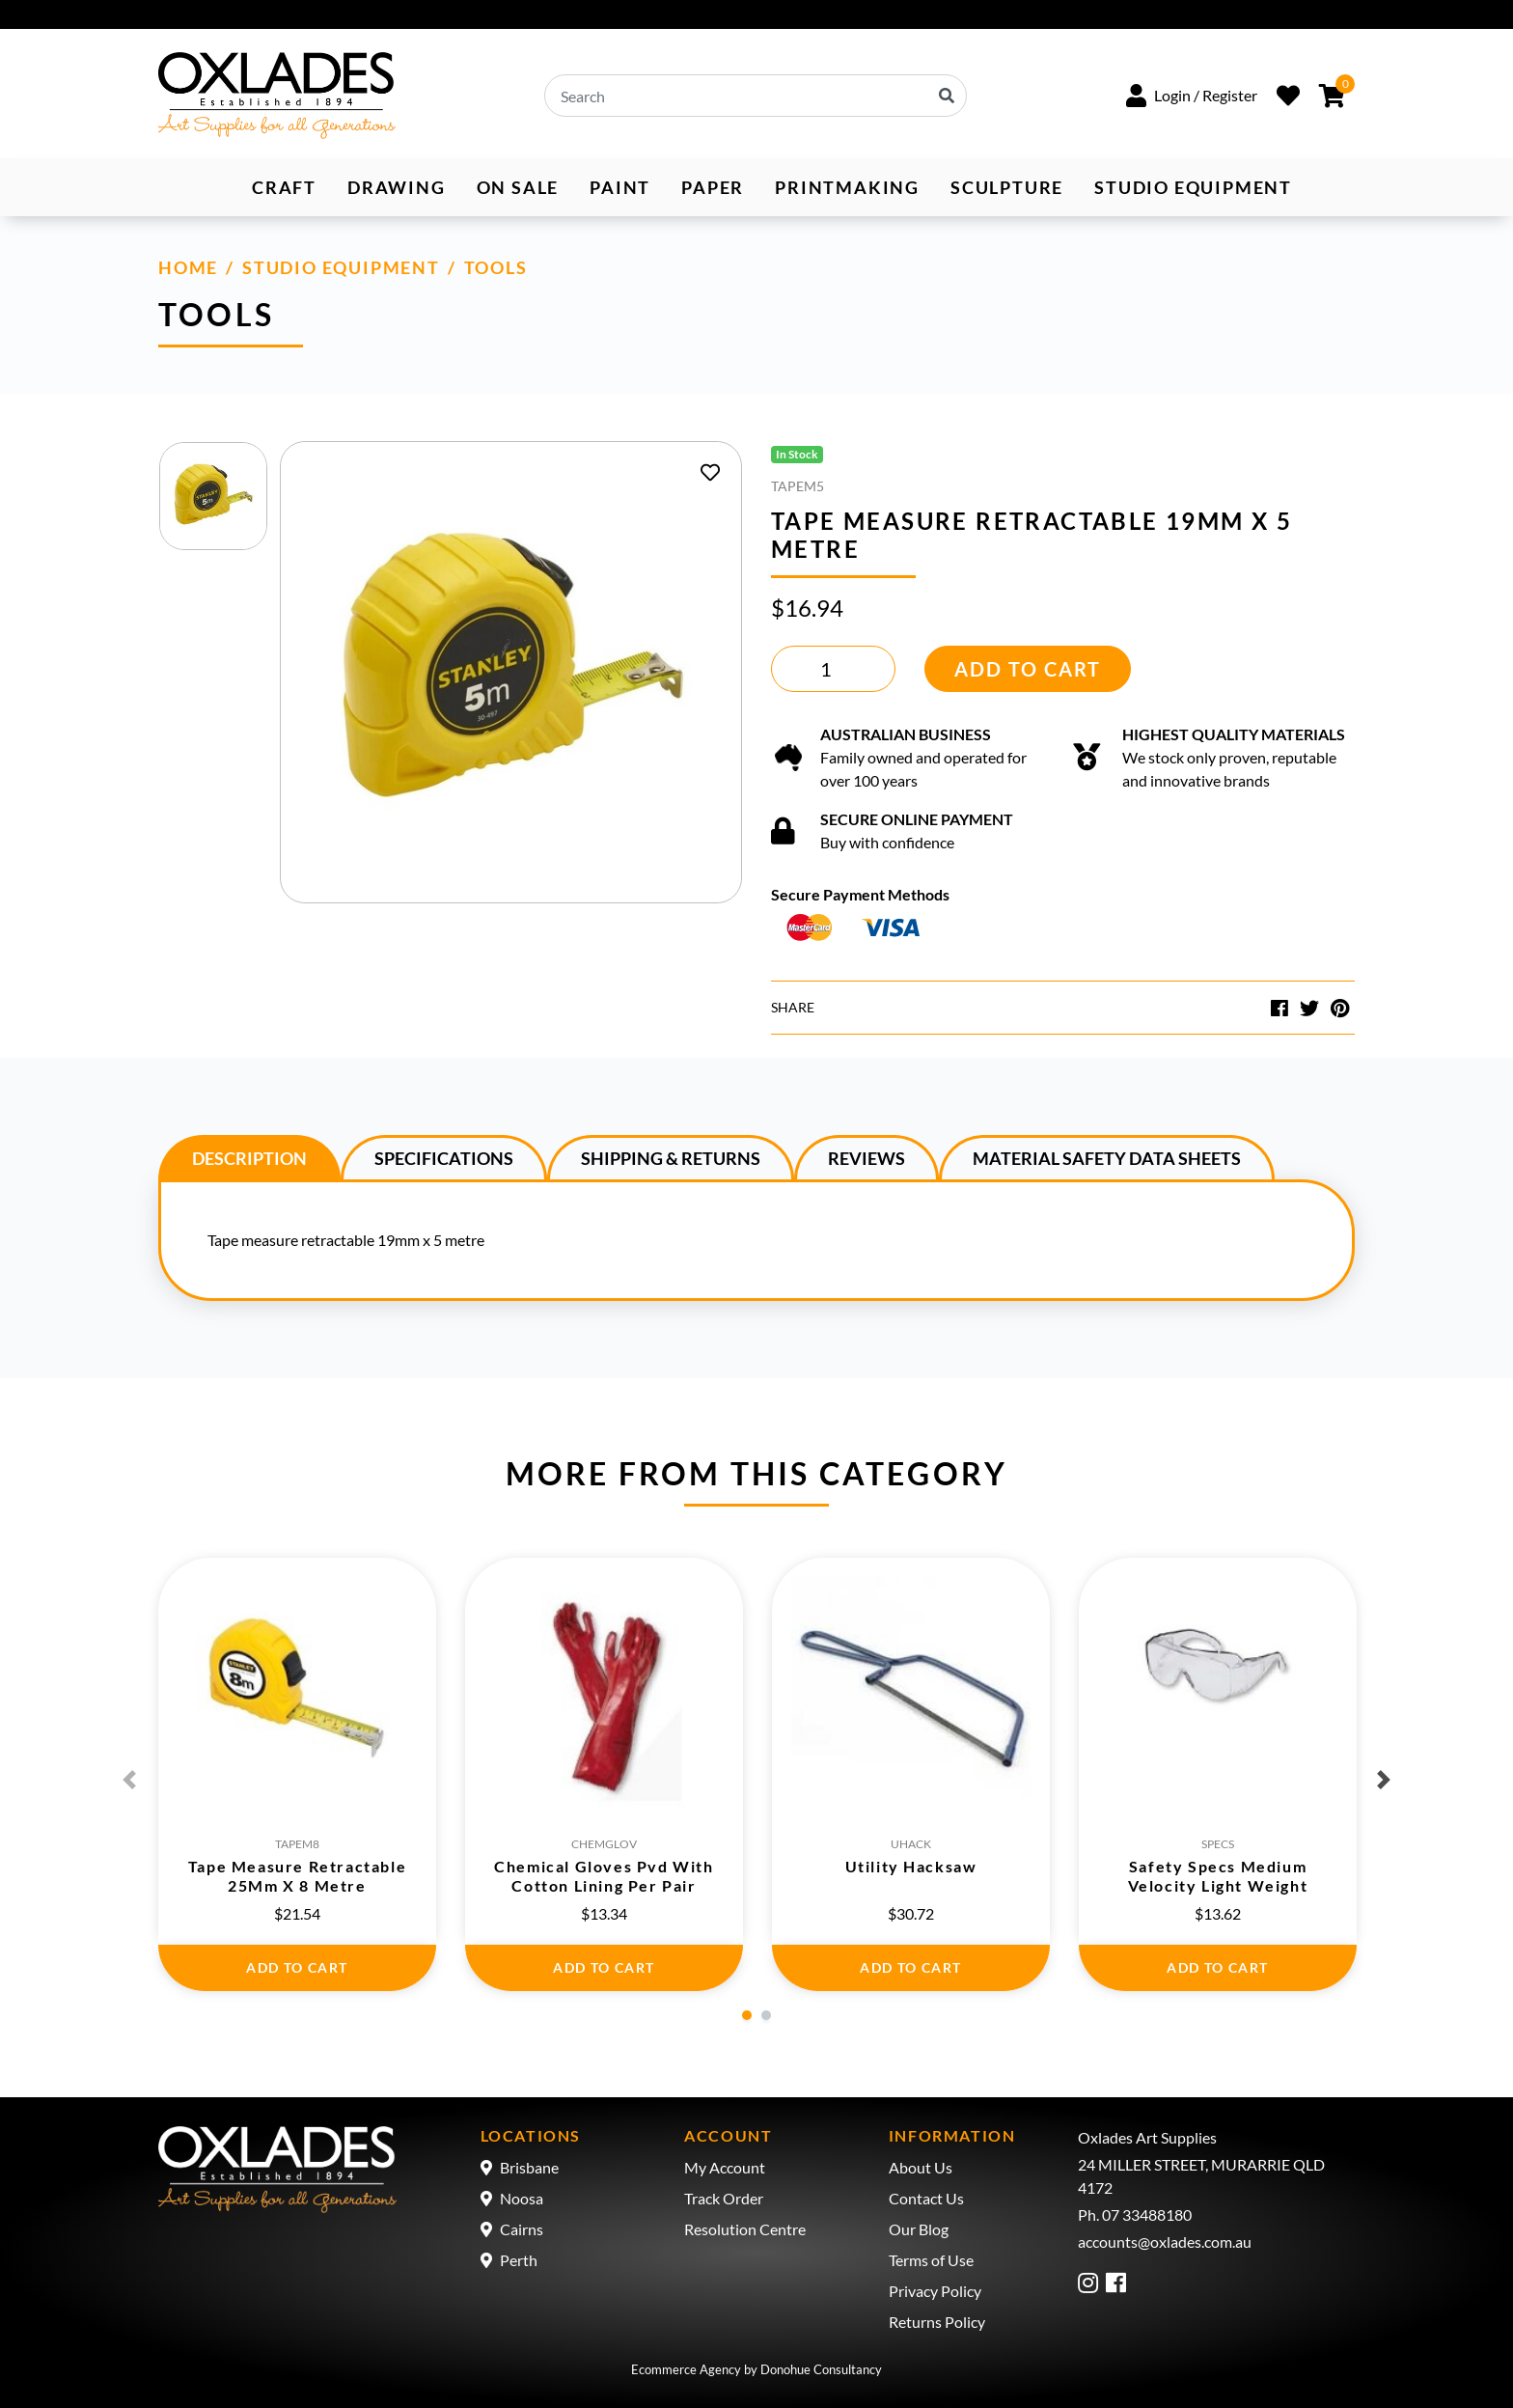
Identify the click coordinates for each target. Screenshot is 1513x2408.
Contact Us (926, 2198)
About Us (920, 2167)
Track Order (723, 2198)
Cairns (521, 2229)
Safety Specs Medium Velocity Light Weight (1218, 1875)
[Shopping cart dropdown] (1332, 95)
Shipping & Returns (670, 1158)
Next (1383, 1779)
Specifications (443, 1158)
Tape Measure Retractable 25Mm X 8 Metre (297, 1875)
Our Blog (919, 2229)
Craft (284, 187)
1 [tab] (747, 2015)
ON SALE (518, 187)
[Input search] (755, 95)
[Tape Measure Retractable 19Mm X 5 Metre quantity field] (833, 669)
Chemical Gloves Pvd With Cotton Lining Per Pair (603, 1875)
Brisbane (529, 2167)
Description (249, 1158)
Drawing (396, 187)
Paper (712, 187)
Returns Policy (937, 2321)
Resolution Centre (745, 2229)
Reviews (866, 1158)
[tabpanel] (297, 1773)
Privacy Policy (935, 2291)
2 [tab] (766, 2015)
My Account (724, 2167)
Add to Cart (1027, 668)
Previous (129, 1779)
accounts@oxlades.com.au (1165, 2241)
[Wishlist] (1288, 95)
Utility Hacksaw (911, 1866)
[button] (1191, 95)
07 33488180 (1147, 2214)
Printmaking (847, 187)
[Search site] (947, 95)
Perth (518, 2260)
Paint (620, 187)
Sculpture (1006, 187)
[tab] (249, 1157)
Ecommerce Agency (686, 2369)
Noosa (521, 2198)
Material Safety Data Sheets (1107, 1158)
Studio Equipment (1193, 187)
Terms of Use (931, 2260)
